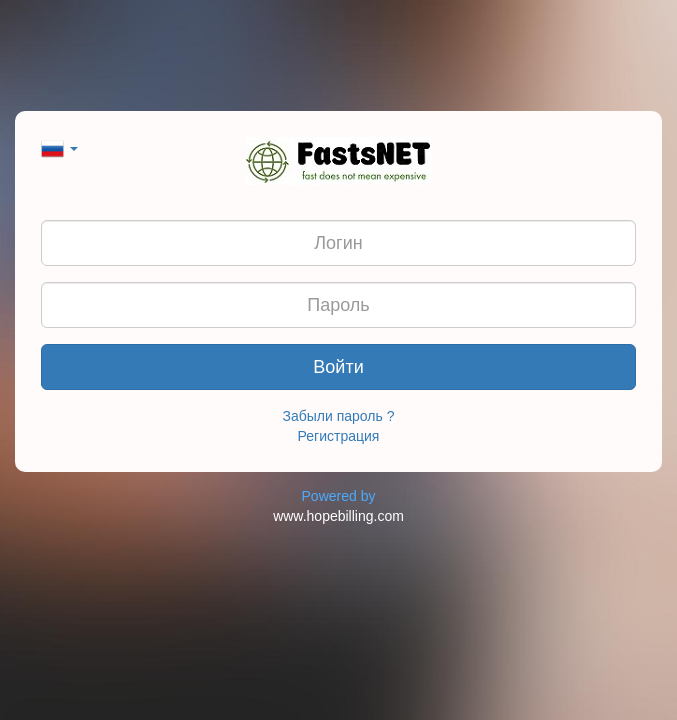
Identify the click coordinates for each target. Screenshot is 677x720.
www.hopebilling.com (338, 516)
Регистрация (339, 436)
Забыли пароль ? (339, 416)
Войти (338, 367)
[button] (59, 147)
